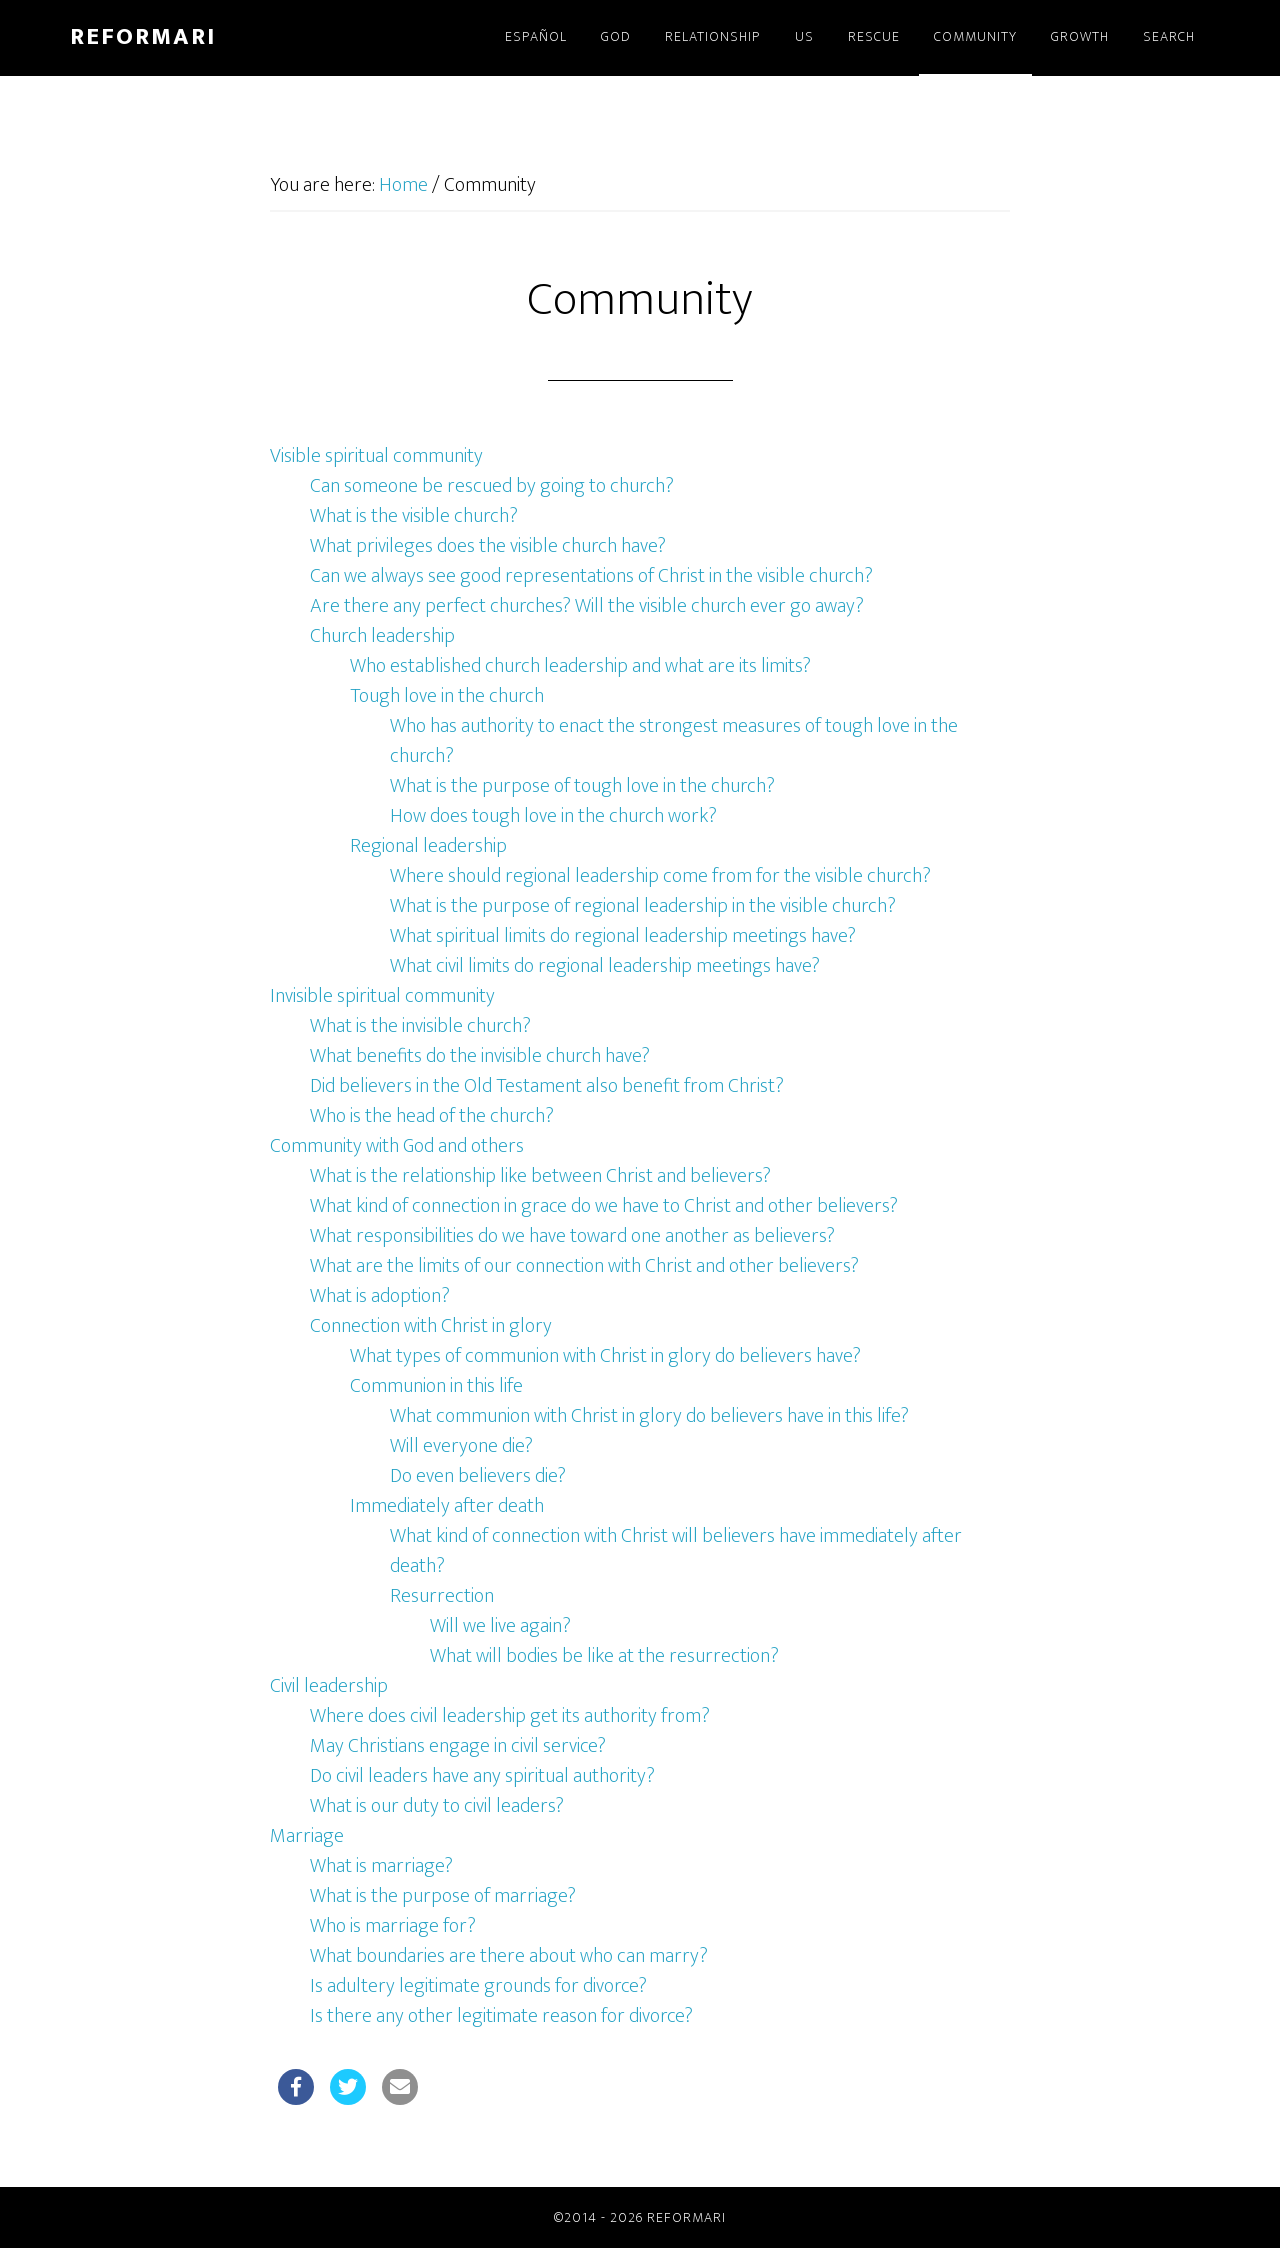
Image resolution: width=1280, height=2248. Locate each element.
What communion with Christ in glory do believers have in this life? (649, 1416)
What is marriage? (381, 1866)
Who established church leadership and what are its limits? (580, 666)
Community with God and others (397, 1146)
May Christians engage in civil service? (458, 1746)
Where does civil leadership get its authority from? (510, 1716)
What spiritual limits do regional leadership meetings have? (623, 936)
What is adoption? (380, 1296)
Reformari (143, 37)
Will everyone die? (461, 1446)
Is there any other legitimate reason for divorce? (501, 2016)
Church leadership (382, 636)
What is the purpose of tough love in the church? (582, 786)
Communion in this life (436, 1386)
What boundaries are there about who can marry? (509, 1956)
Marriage (307, 1836)
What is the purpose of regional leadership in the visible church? (643, 906)
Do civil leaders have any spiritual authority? (482, 1776)
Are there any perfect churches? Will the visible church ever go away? (587, 606)
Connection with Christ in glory (431, 1326)
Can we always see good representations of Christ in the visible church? (591, 576)
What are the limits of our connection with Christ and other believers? (584, 1266)
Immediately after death (447, 1506)
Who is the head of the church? (432, 1116)
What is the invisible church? (420, 1026)
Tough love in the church (447, 696)
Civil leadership (329, 1686)
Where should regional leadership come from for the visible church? (660, 876)
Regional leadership (428, 846)
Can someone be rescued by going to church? (492, 486)
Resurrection (442, 1596)
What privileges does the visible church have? (488, 546)
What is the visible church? (414, 516)
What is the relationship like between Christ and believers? (540, 1176)
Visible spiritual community (376, 456)
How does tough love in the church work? (553, 816)
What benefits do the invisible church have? (480, 1056)
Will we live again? (500, 1626)
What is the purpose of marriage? (443, 1896)
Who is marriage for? (393, 1926)
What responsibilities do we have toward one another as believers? (572, 1236)
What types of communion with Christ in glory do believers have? (605, 1356)
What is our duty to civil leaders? (437, 1806)
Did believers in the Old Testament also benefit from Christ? (547, 1086)
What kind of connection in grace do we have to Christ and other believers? (604, 1206)
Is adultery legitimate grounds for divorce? (478, 1986)
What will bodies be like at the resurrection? (604, 1656)
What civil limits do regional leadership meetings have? (605, 966)
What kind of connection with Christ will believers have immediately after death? (676, 1551)
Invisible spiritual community (382, 996)
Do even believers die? (478, 1476)
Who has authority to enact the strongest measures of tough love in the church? (674, 741)
